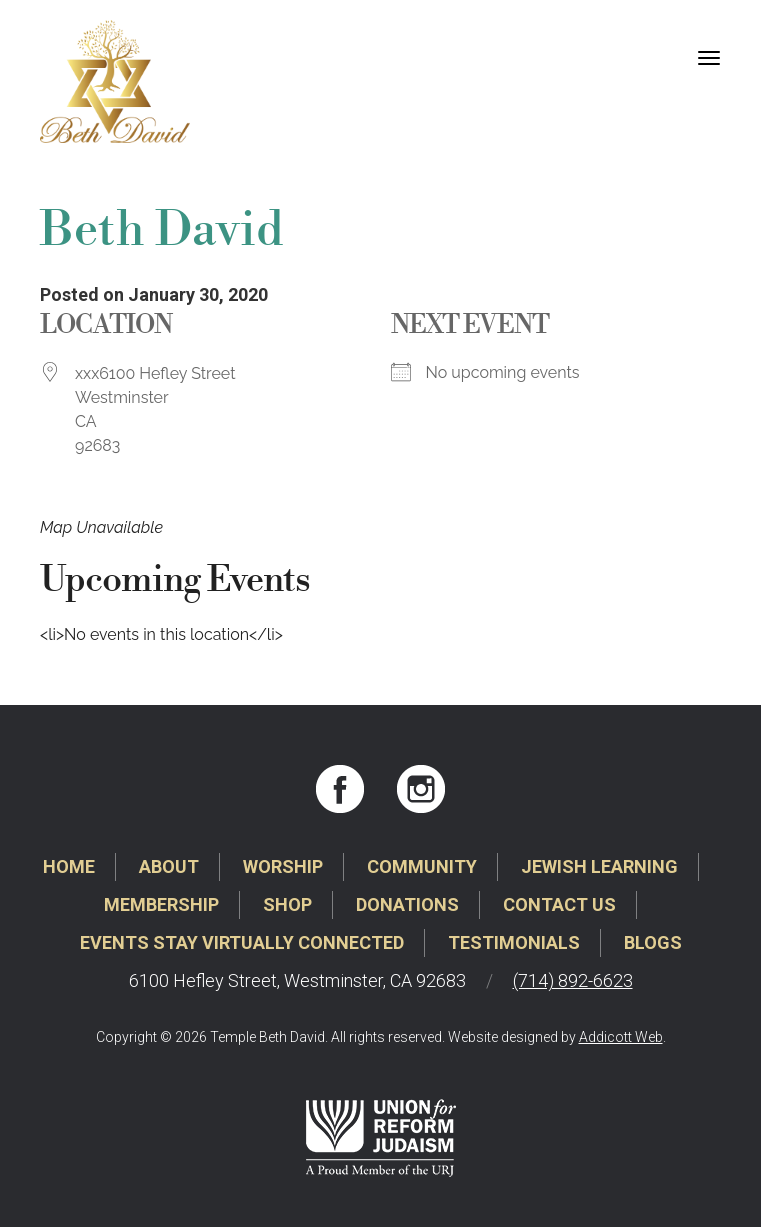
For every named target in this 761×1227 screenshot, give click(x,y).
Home (69, 866)
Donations (407, 904)
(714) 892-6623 (573, 980)
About (169, 866)
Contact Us (559, 904)
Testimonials (514, 942)
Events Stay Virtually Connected (242, 942)
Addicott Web (621, 1037)
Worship (283, 866)
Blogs (653, 942)
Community (422, 866)
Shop (287, 904)
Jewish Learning (599, 866)
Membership (161, 904)
